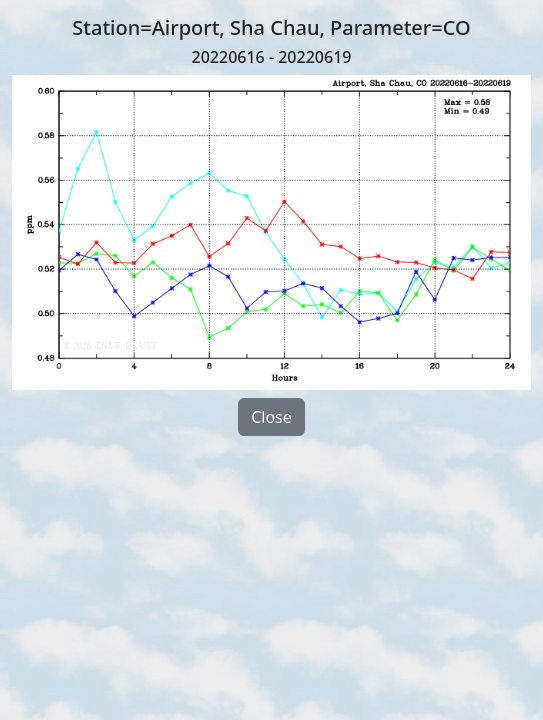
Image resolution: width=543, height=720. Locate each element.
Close (271, 417)
